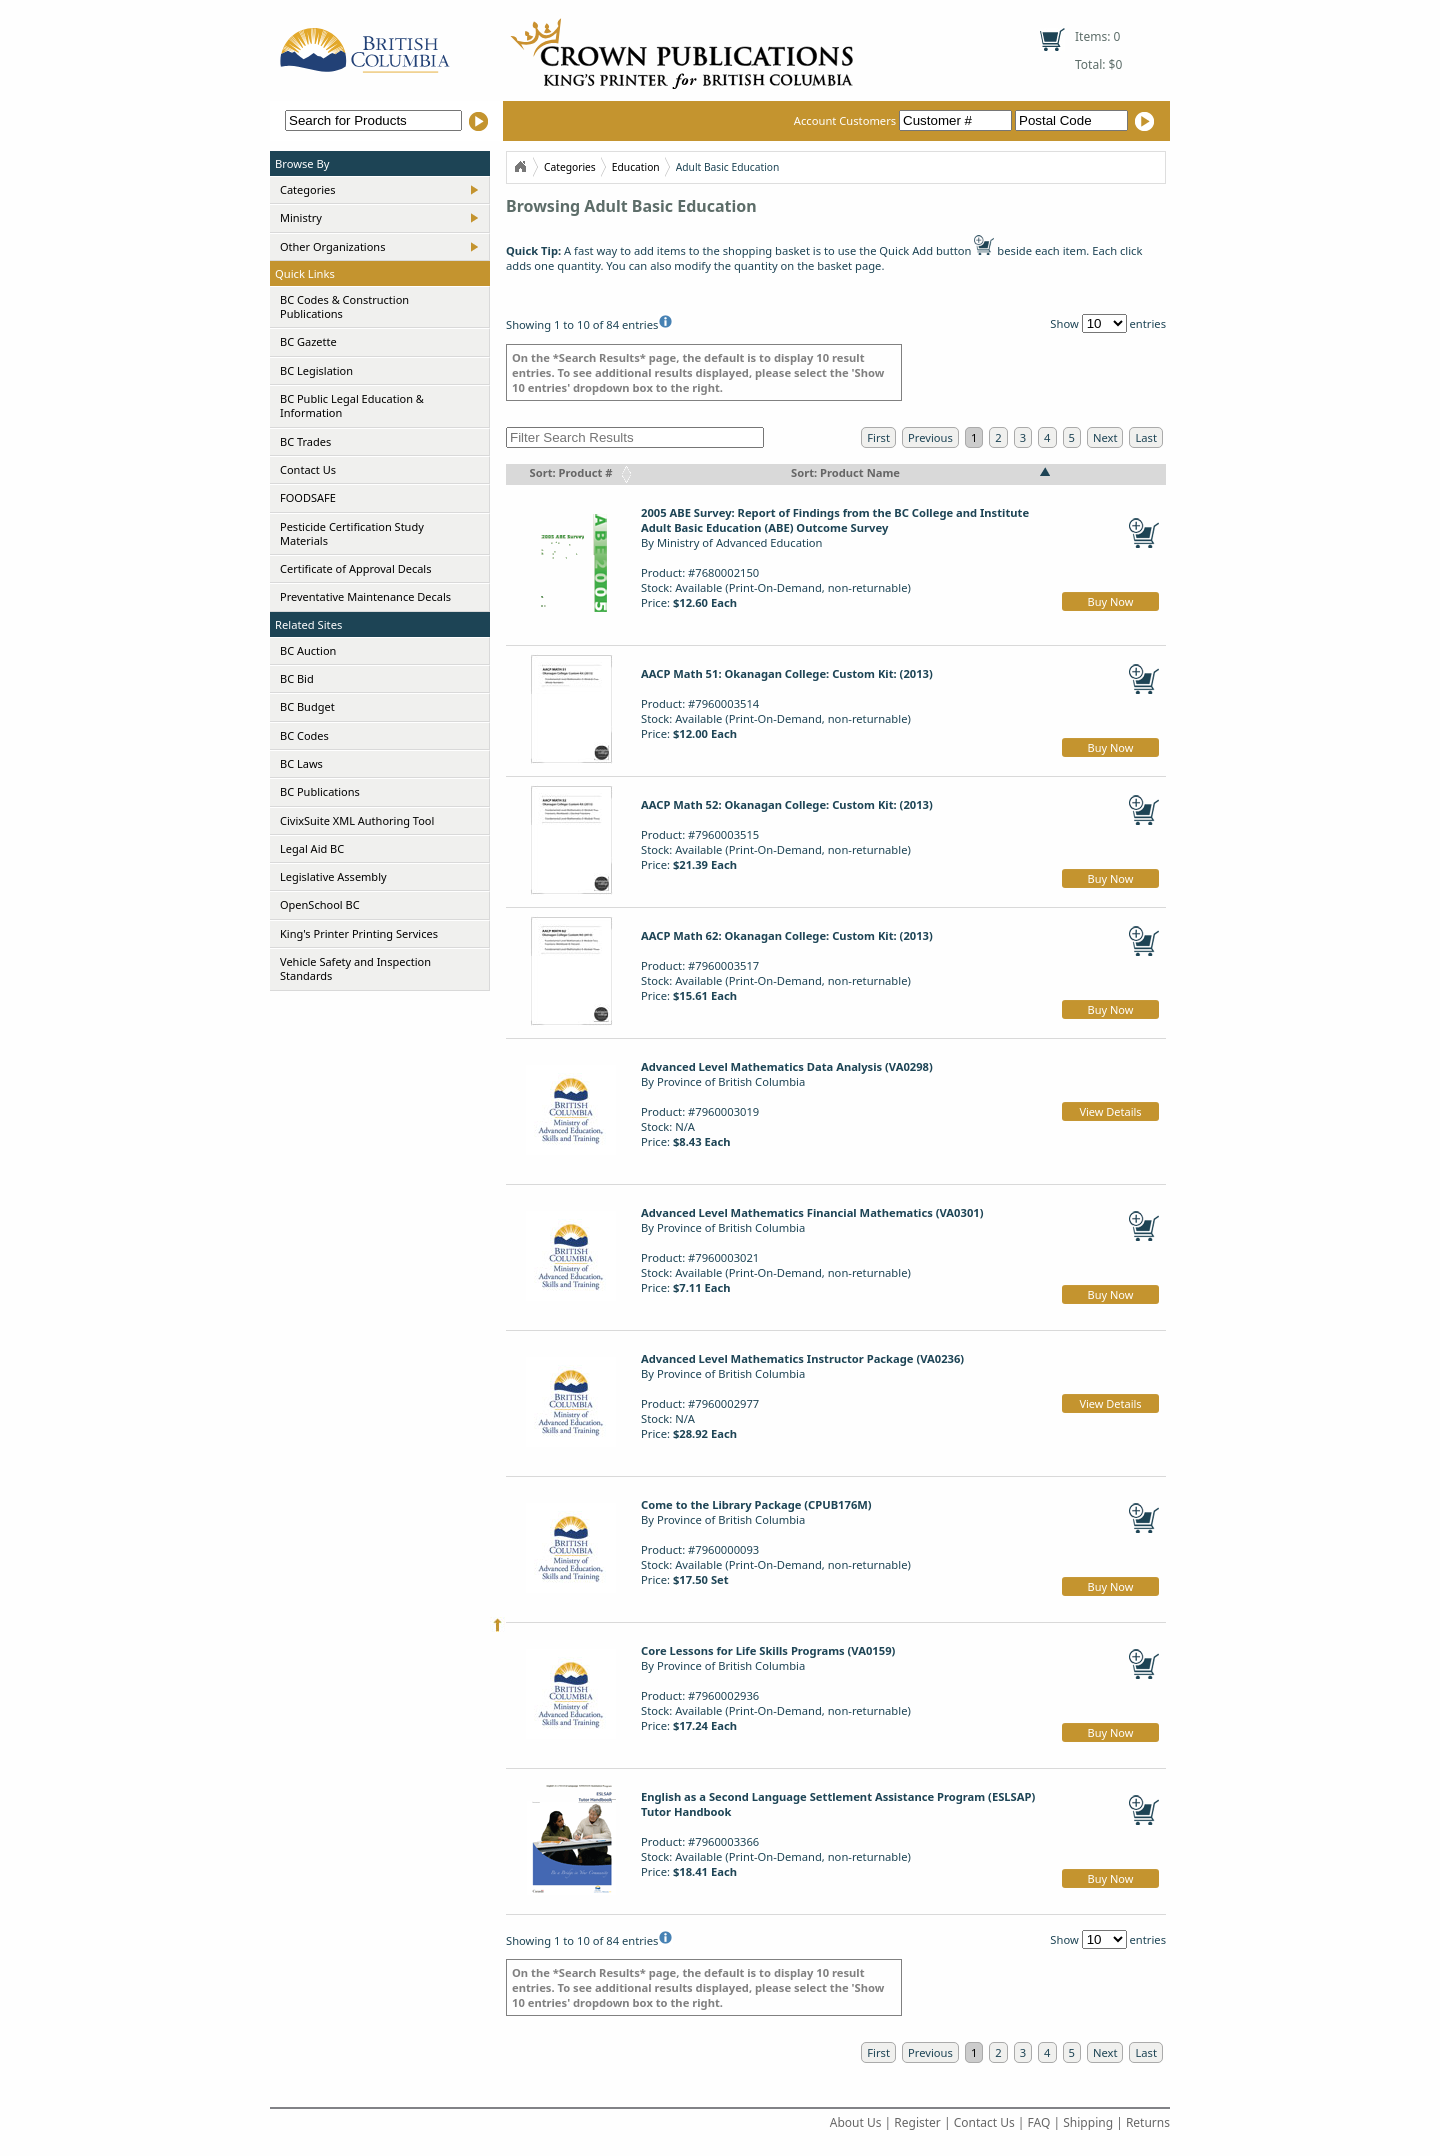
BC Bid (297, 678)
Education (636, 167)
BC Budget (307, 706)
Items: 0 (1097, 36)
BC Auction (308, 650)
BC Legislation (316, 370)
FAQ (1039, 2122)
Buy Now (1111, 601)
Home (520, 167)
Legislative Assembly (333, 876)
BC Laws (301, 763)
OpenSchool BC (320, 904)
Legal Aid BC (312, 848)
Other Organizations (332, 246)
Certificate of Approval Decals (355, 568)
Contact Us (308, 469)
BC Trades (305, 441)
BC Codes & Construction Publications (344, 306)
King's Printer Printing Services (359, 933)
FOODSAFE (308, 497)
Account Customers (904, 120)
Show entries (1108, 323)
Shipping (1088, 2122)
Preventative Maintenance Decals (365, 596)
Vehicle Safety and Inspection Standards (355, 968)
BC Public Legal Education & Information (352, 405)
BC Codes (304, 735)
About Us (856, 2122)
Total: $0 (1098, 64)
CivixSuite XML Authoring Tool (357, 820)
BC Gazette (308, 341)
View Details (1110, 1111)
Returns (1148, 2122)
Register (917, 2122)
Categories (308, 189)
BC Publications (320, 791)
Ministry (301, 217)
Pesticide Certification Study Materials (352, 533)
